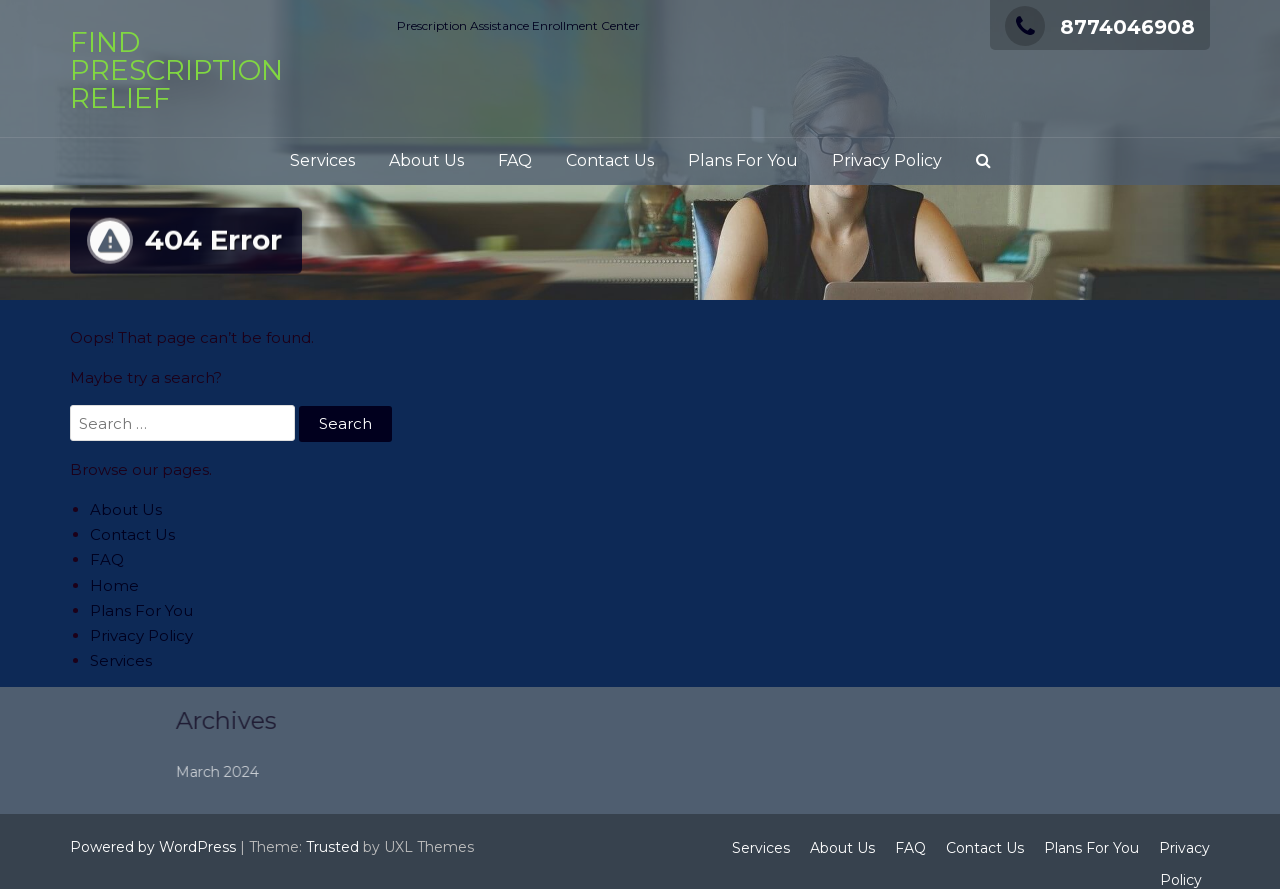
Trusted (332, 847)
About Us (426, 160)
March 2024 (274, 772)
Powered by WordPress (153, 847)
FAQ (515, 160)
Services (322, 160)
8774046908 (1100, 27)
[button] (983, 161)
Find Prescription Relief (176, 70)
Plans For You (743, 160)
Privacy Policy (887, 160)
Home (114, 585)
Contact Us (610, 160)
